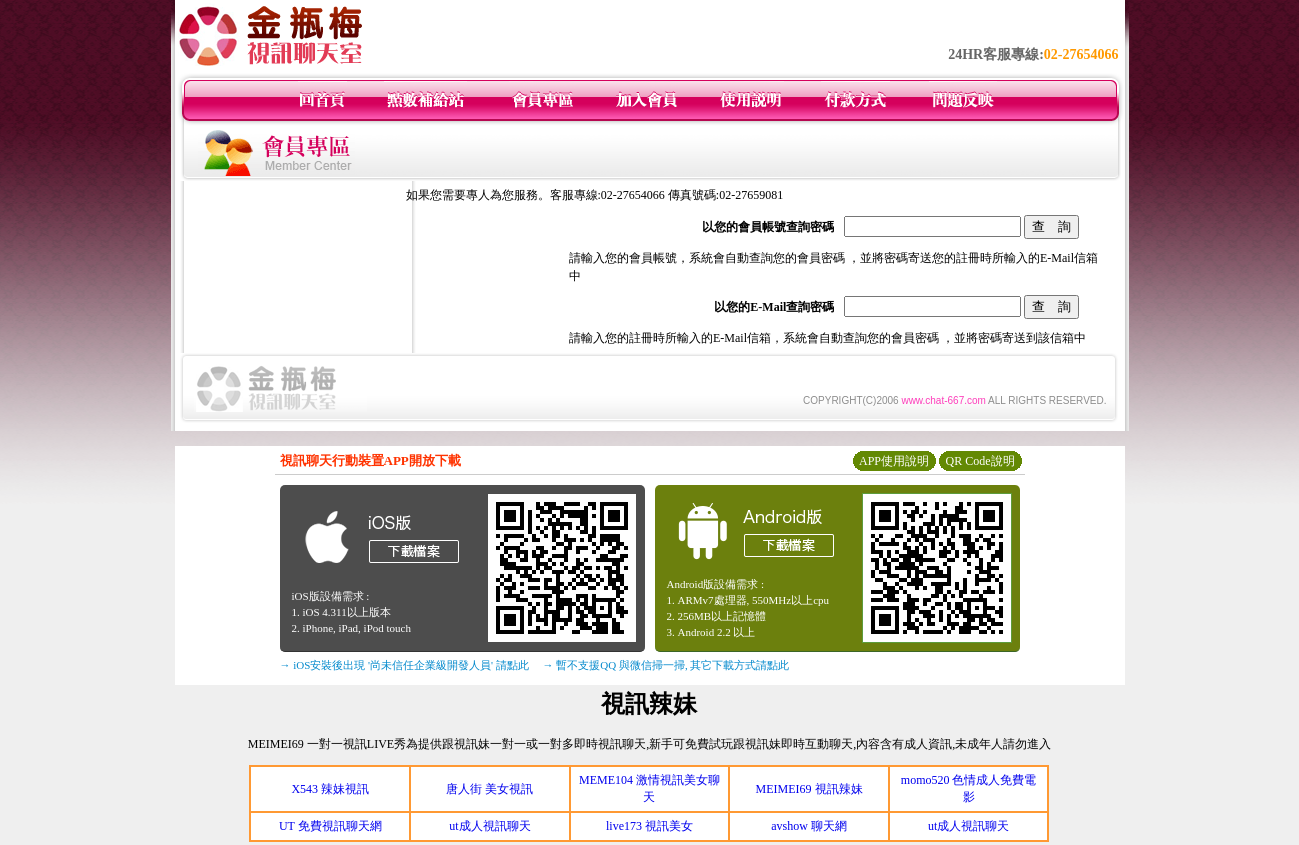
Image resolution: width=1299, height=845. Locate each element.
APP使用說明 (894, 461)
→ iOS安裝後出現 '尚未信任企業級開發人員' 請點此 (404, 665)
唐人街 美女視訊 (489, 789)
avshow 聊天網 (809, 826)
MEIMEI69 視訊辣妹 (809, 789)
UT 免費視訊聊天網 (330, 826)
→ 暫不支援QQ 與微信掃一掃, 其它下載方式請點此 (666, 665)
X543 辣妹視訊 (330, 789)
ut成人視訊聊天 (489, 826)
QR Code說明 (980, 461)
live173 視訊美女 (649, 826)
